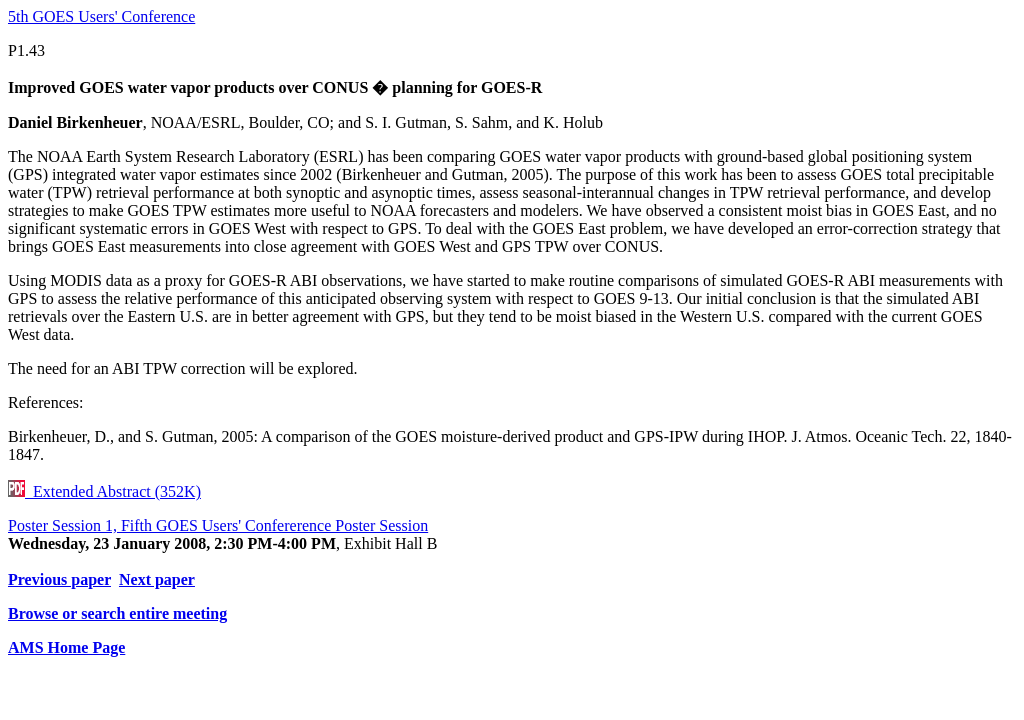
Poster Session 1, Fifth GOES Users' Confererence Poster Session (218, 525)
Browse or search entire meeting (117, 613)
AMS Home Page (66, 647)
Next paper (157, 579)
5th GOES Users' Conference (101, 16)
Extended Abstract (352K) (104, 491)
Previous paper (59, 579)
